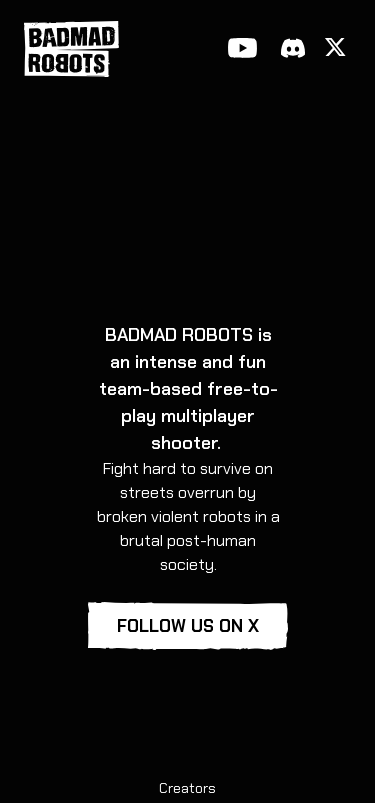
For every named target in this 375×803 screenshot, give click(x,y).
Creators (187, 788)
